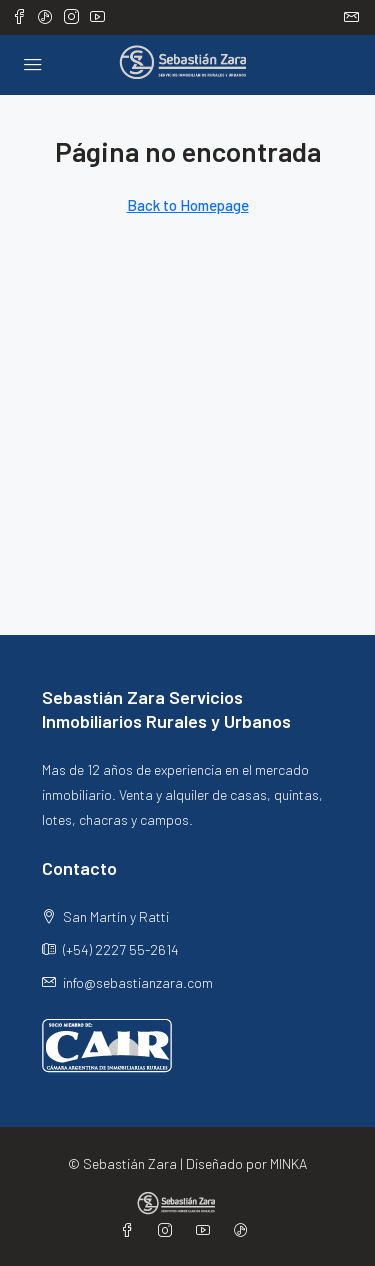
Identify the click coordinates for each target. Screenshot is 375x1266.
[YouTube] (207, 1230)
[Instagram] (169, 1230)
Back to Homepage (188, 205)
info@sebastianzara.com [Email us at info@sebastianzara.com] (138, 982)
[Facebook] (131, 1230)
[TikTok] (245, 1230)
